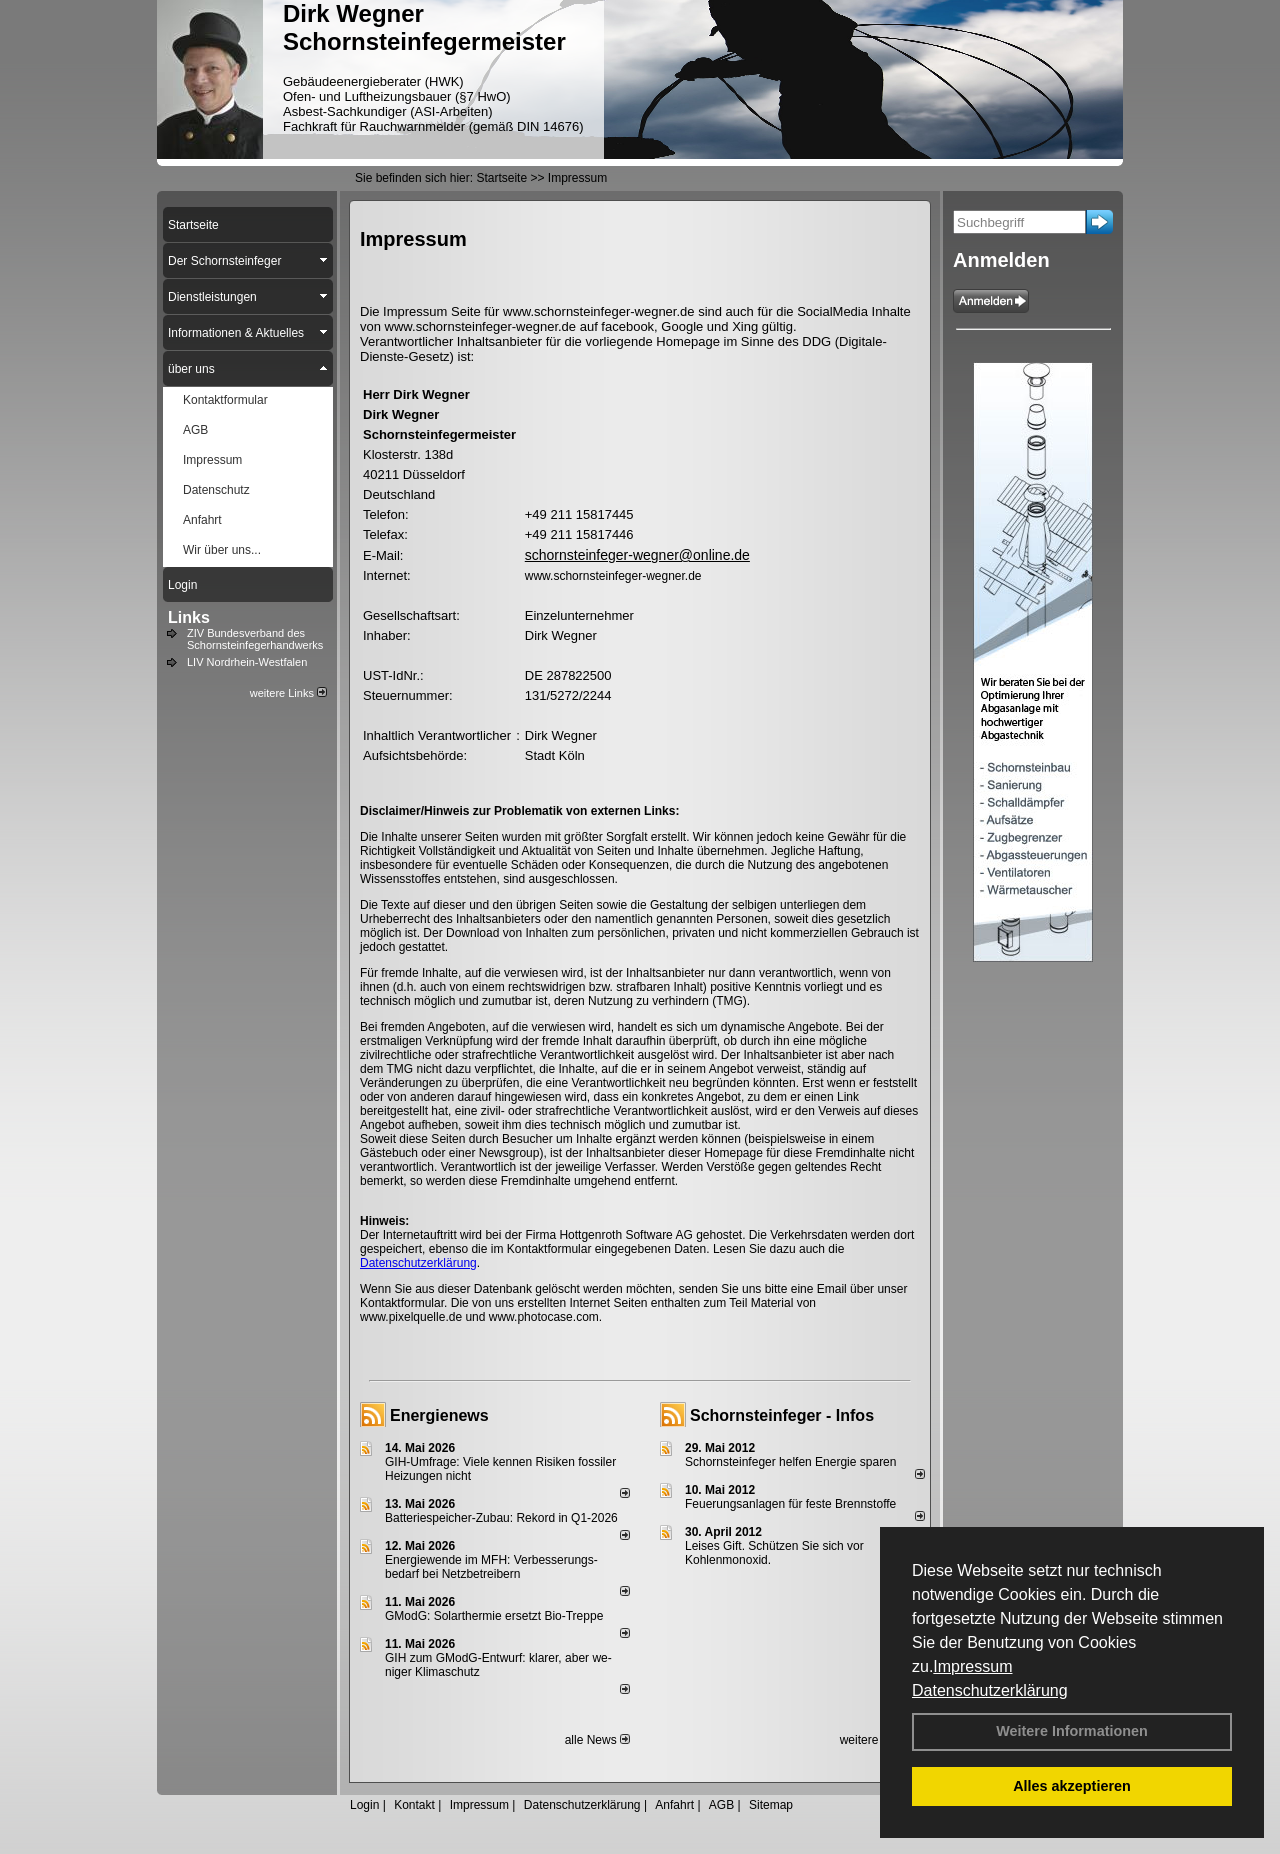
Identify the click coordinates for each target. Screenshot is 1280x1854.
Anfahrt (674, 1805)
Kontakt (414, 1805)
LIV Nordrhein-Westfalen (247, 662)
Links (189, 617)
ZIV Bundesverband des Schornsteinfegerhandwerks (255, 639)
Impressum (972, 1666)
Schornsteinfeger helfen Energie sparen (790, 1462)
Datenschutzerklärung (990, 1690)
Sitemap (771, 1805)
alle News (597, 1740)
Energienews (439, 1415)
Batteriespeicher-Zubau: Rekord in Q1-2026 (501, 1518)
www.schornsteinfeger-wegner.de (613, 576)
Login (364, 1805)
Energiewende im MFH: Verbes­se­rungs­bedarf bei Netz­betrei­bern (491, 1567)
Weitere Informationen (1072, 1731)
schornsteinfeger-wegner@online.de (637, 555)
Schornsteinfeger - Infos (782, 1415)
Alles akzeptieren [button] (1072, 1786)
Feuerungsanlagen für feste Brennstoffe (790, 1504)
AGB (721, 1805)
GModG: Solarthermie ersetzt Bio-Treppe (494, 1616)
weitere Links (288, 693)
